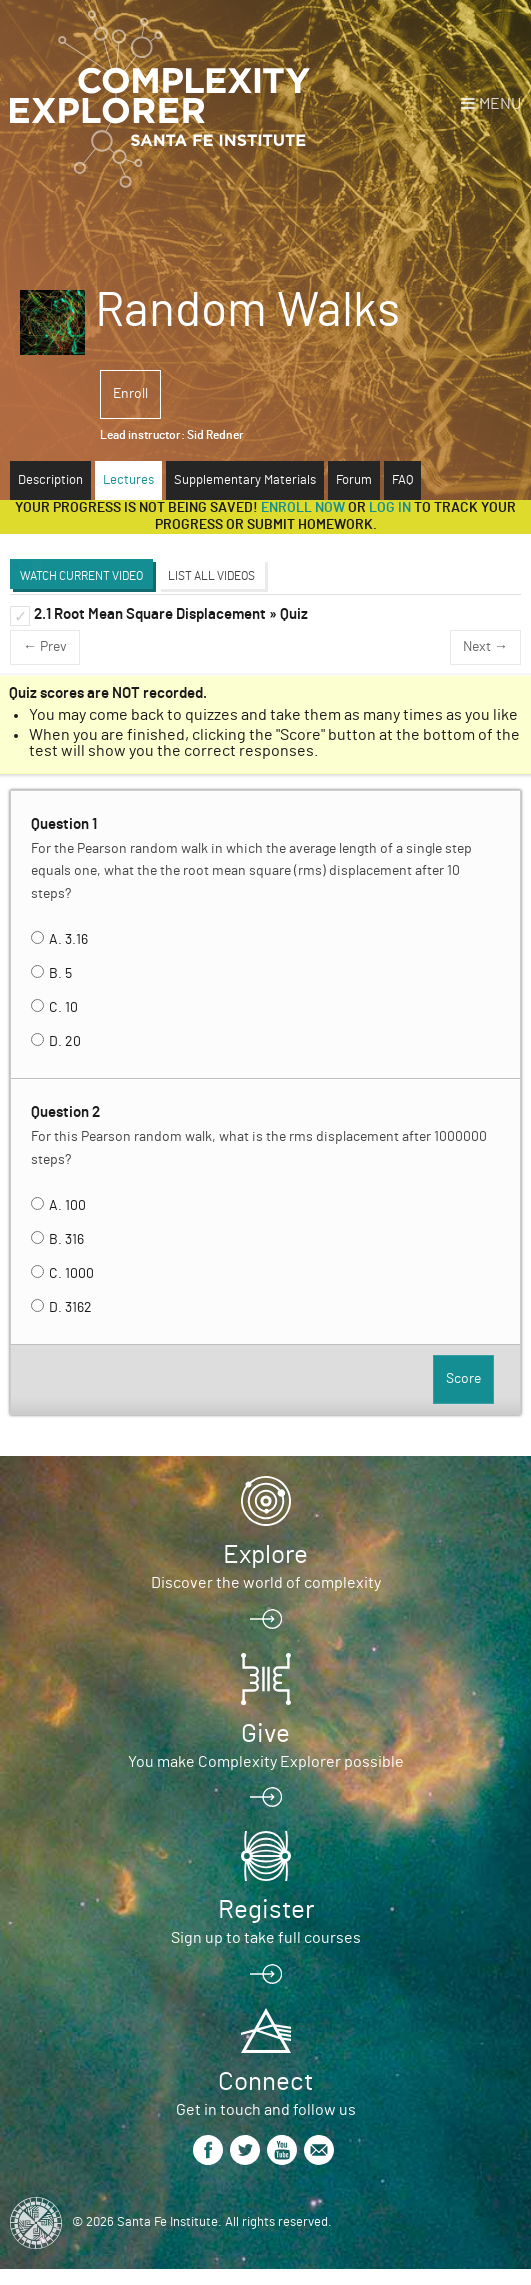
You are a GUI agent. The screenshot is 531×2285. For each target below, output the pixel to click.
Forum (354, 480)
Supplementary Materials (245, 480)
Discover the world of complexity (266, 1583)
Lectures (128, 480)
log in (390, 508)
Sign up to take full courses (266, 1938)
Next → (485, 647)
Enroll (130, 394)
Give (265, 1734)
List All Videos (211, 576)
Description (50, 480)
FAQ (402, 480)
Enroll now (303, 508)
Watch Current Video (81, 576)
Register (266, 1910)
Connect (265, 2082)
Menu (500, 104)
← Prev (45, 647)
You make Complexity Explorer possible (266, 1762)
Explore (265, 1555)
